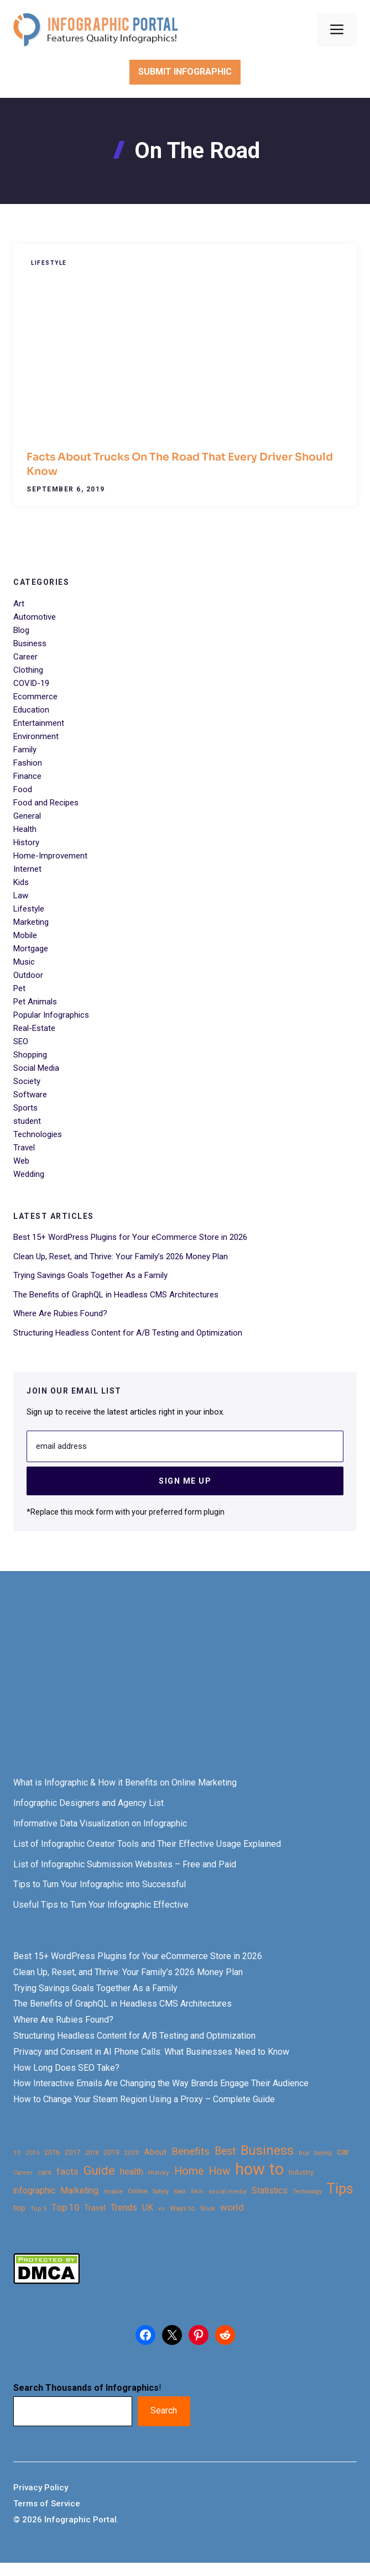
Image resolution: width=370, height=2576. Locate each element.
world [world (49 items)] (232, 2207)
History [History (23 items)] (158, 2172)
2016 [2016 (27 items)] (52, 2152)
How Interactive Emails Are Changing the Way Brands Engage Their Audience (161, 2083)
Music (24, 962)
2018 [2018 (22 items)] (91, 2152)
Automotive (34, 617)
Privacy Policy (40, 2488)
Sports (25, 1108)
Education (31, 710)
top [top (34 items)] (19, 2208)
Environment (36, 736)
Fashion (27, 763)
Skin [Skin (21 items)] (197, 2191)
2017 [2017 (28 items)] (72, 2152)
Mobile (25, 935)
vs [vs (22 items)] (161, 2208)
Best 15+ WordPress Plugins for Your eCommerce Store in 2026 (130, 1237)
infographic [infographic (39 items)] (34, 2191)
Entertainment (38, 723)
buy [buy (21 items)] (304, 2152)
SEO (20, 1041)
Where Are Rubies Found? (60, 1313)
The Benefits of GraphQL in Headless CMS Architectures (115, 1295)
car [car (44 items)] (343, 2151)
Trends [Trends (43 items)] (124, 2207)
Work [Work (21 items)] (207, 2208)
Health (25, 829)
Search (163, 2410)
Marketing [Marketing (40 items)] (79, 2190)
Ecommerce (35, 696)
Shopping (30, 1055)
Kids (21, 882)
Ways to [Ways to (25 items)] (182, 2208)
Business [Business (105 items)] (267, 2150)
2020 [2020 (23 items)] (131, 2152)
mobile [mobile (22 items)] (113, 2191)
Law (20, 895)
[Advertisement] (185, 1683)
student (27, 1121)
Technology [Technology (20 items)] (307, 2191)
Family (25, 750)
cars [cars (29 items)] (44, 2171)
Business (29, 643)
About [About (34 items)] (155, 2152)
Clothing (28, 670)
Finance (27, 776)
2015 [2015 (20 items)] (32, 2152)
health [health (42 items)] (131, 2171)
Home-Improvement (50, 856)
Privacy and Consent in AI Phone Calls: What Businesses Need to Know (151, 2051)
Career (25, 657)
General (27, 816)
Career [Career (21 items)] (23, 2172)
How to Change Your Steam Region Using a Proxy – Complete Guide (144, 2099)
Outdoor (28, 975)
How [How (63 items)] (219, 2171)
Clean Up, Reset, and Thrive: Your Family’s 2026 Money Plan (120, 1256)
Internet (27, 869)
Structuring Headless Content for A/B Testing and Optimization (127, 1333)
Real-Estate (34, 1028)
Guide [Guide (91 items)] (99, 2170)
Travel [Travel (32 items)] (95, 2207)
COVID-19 (31, 683)
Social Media (36, 1068)
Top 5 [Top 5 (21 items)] (38, 2208)
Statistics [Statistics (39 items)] (270, 2191)
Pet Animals (35, 1002)
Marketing (31, 922)
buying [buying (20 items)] (323, 2152)
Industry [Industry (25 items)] (301, 2172)
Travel (24, 1148)
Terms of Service (46, 2504)
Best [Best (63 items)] (225, 2151)
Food (22, 789)
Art (18, 604)
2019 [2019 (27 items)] (111, 2152)
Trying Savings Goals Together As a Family (90, 1275)
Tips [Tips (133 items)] (340, 2189)
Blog (21, 630)
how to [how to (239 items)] (259, 2169)
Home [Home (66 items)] (189, 2171)
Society (26, 1081)
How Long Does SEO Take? (66, 2067)
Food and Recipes (46, 803)
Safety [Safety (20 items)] (161, 2191)
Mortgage (30, 949)
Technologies (37, 1134)
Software (30, 1094)
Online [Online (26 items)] (138, 2191)
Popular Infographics (51, 1015)
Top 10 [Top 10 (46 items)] (65, 2207)
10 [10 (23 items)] (17, 2152)
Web (21, 1161)
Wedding (28, 1174)
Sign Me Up (185, 1481)
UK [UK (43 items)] (147, 2207)
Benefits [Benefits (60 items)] (190, 2151)
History (26, 842)
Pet (19, 988)
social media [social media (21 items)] (228, 2191)
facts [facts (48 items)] (67, 2171)
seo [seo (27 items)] (180, 2191)
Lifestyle (49, 263)
